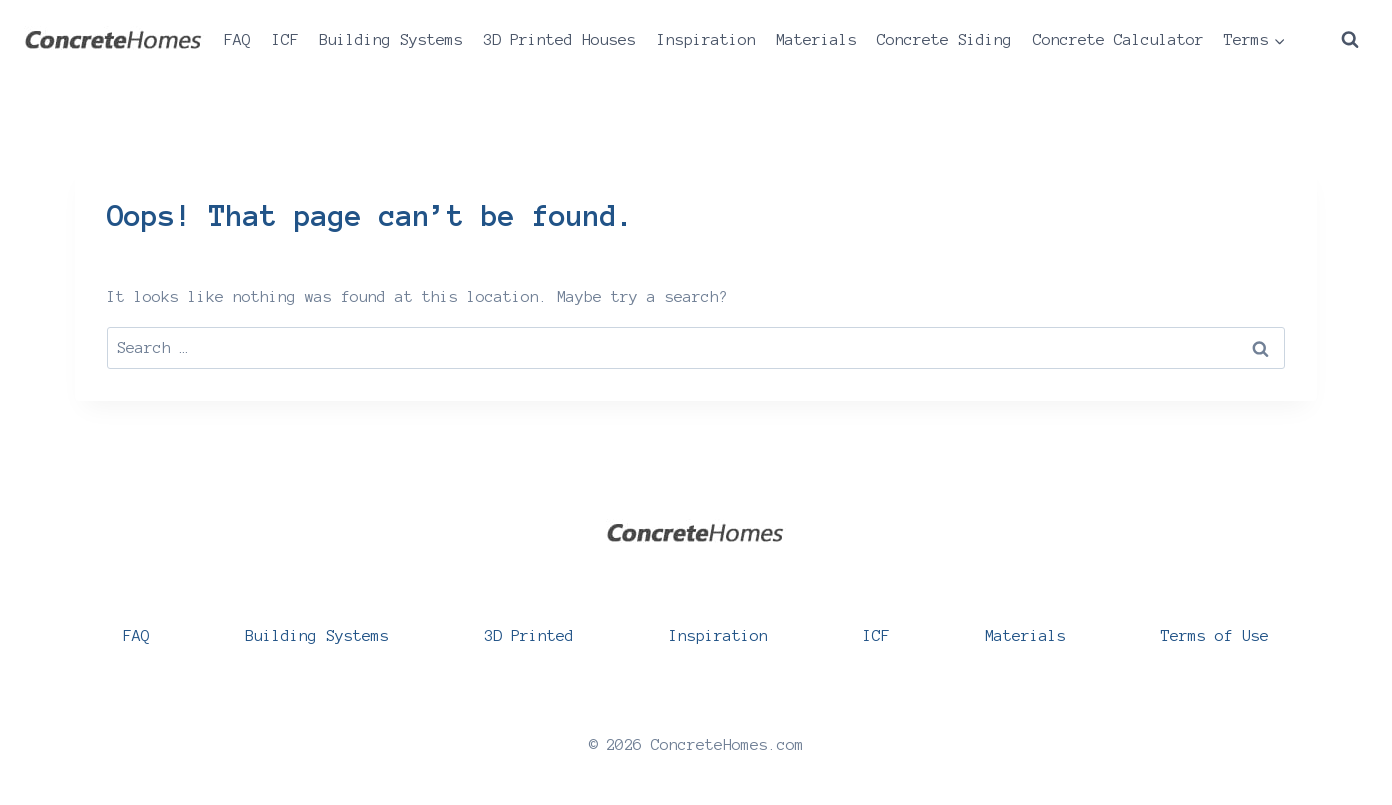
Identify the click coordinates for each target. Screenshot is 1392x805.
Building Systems (391, 39)
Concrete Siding (944, 39)
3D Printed (529, 635)
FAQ (237, 39)
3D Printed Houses (559, 39)
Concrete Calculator (1118, 39)
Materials (816, 39)
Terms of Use (1215, 635)
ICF (285, 39)
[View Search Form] (1350, 40)
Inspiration (706, 39)
